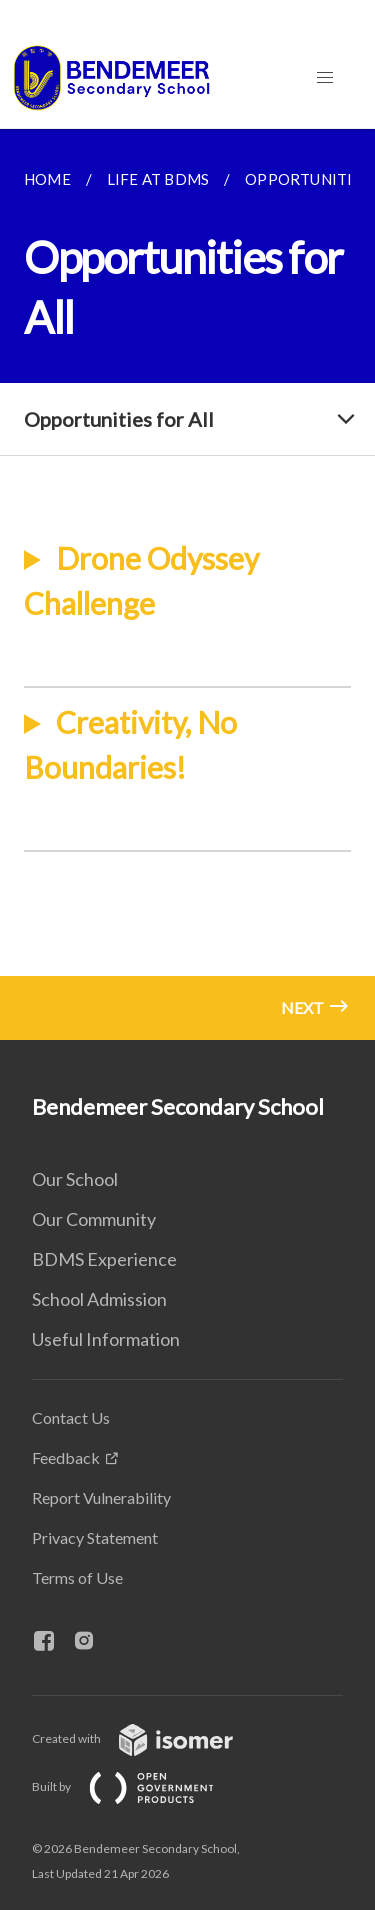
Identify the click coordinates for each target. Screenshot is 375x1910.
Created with (148, 1738)
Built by (139, 1786)
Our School (75, 1179)
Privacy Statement (95, 1537)
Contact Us (71, 1417)
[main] (187, 584)
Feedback (66, 1457)
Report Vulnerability (101, 1497)
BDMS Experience (104, 1259)
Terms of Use (77, 1577)
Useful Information (106, 1339)
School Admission (99, 1299)
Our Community (94, 1219)
